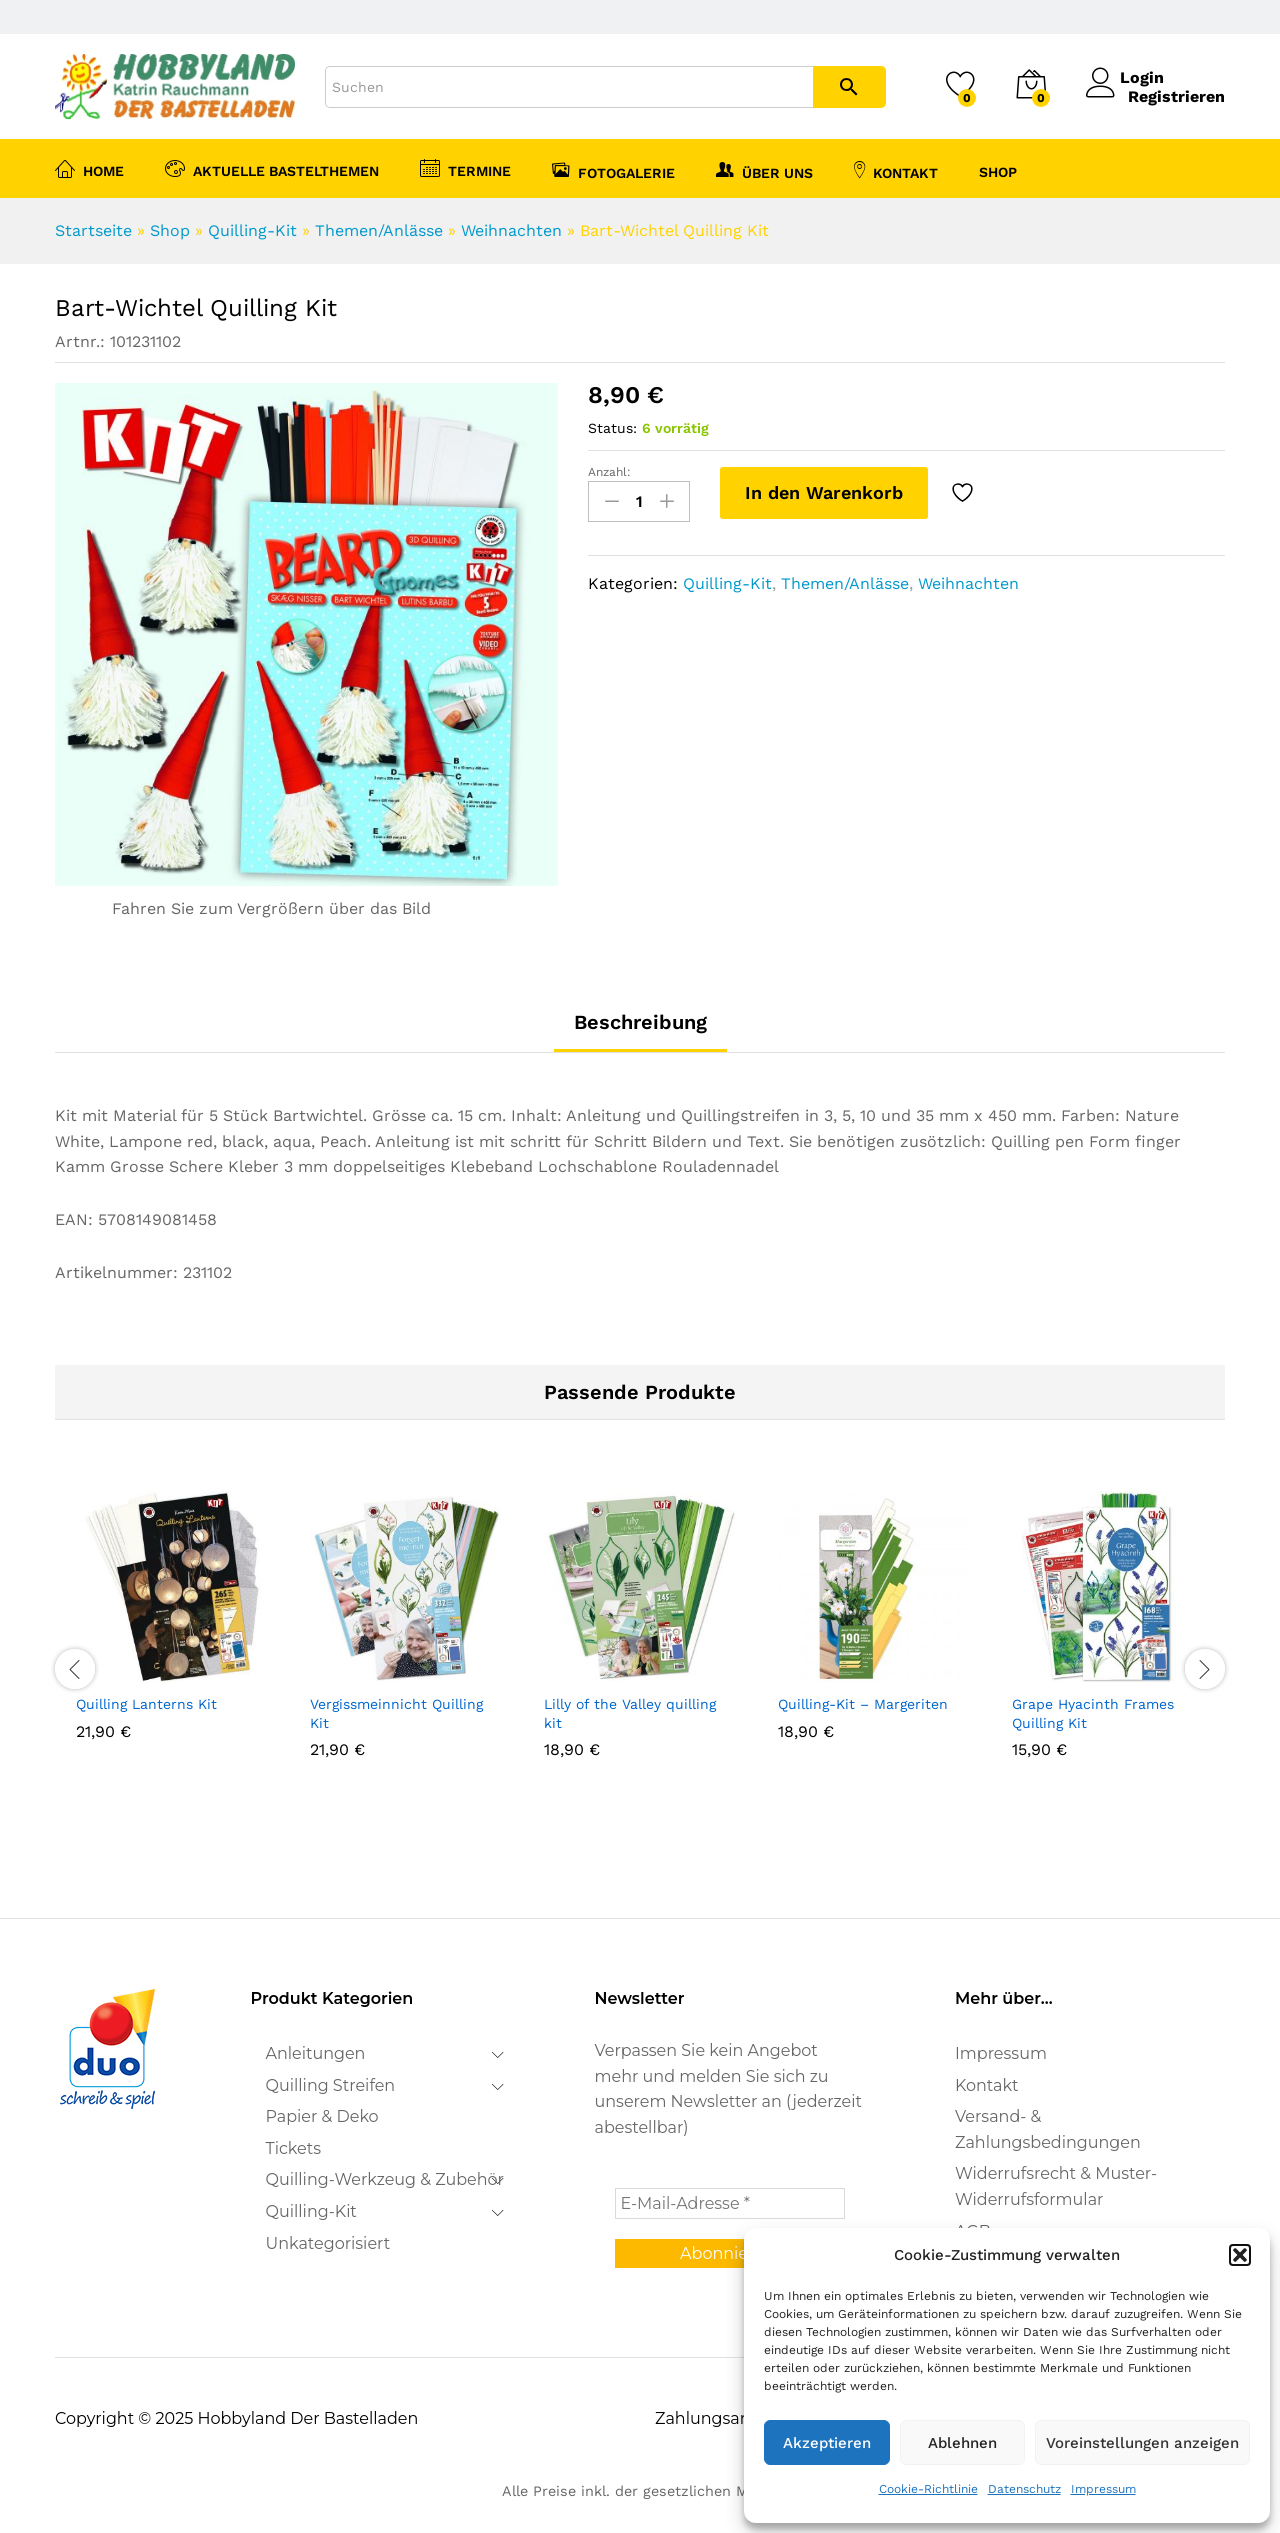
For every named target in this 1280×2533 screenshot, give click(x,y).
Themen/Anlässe (379, 230)
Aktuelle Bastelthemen (272, 168)
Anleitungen (316, 2053)
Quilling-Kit (252, 230)
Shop (170, 230)
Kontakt (896, 170)
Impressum (1103, 2489)
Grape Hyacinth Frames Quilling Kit (1093, 1713)
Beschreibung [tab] (640, 1022)
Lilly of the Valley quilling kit (630, 1713)
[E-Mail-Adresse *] (730, 2203)
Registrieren (1176, 96)
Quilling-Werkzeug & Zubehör (385, 2179)
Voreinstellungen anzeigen (1142, 2443)
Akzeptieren (827, 2443)
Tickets (294, 2148)
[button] (1240, 2255)
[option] (172, 1642)
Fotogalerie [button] (613, 170)
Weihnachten (511, 230)
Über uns (764, 170)
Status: (612, 428)
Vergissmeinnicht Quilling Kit (396, 1713)
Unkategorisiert (328, 2243)
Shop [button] (998, 172)
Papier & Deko (322, 2116)
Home (89, 168)
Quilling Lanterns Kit (146, 1704)
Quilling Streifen (331, 2085)
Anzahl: (609, 472)
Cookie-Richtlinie (928, 2489)
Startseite (93, 230)
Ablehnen (962, 2443)
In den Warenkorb (824, 492)
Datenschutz (1024, 2489)
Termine (465, 168)
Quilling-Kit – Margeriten (863, 1704)
